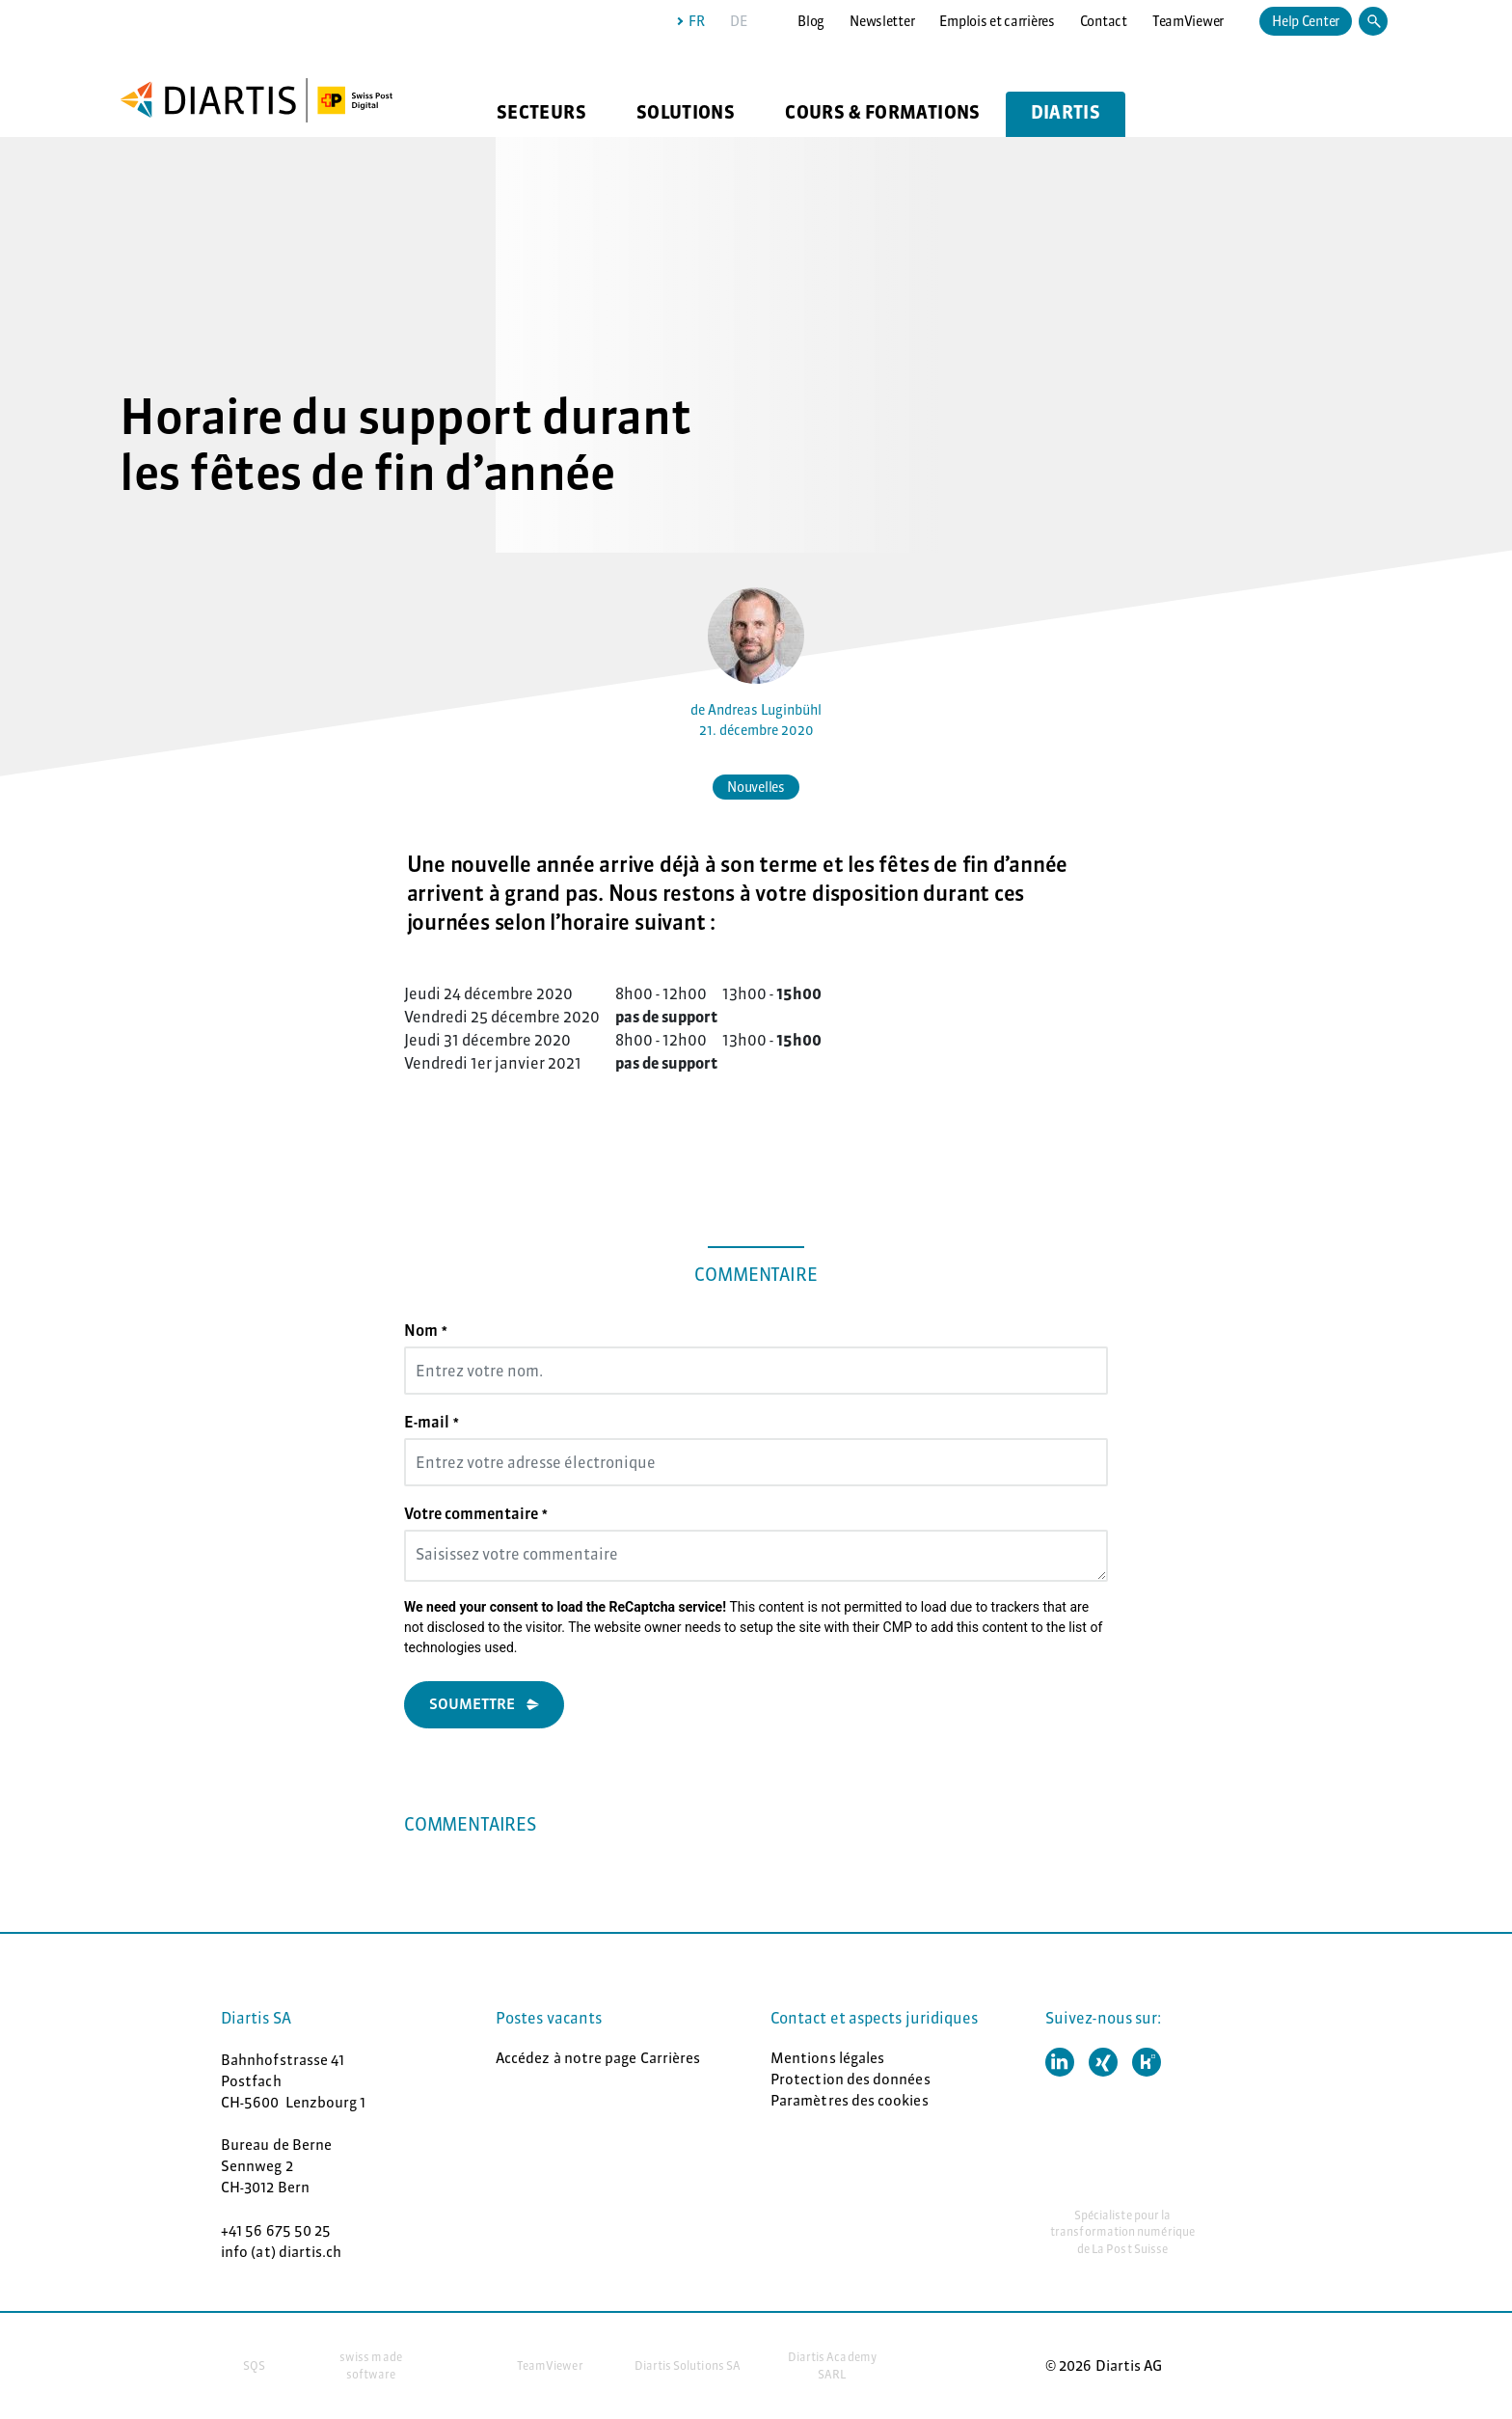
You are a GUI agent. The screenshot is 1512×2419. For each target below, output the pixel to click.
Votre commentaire (476, 1513)
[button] (1059, 2062)
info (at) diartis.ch (281, 2251)
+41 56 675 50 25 (276, 2230)
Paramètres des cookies (849, 2100)
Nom (425, 1330)
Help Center (1305, 21)
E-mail (431, 1421)
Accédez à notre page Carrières (598, 2058)
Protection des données (850, 2079)
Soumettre (472, 1704)
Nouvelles (756, 787)
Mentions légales (827, 2058)
